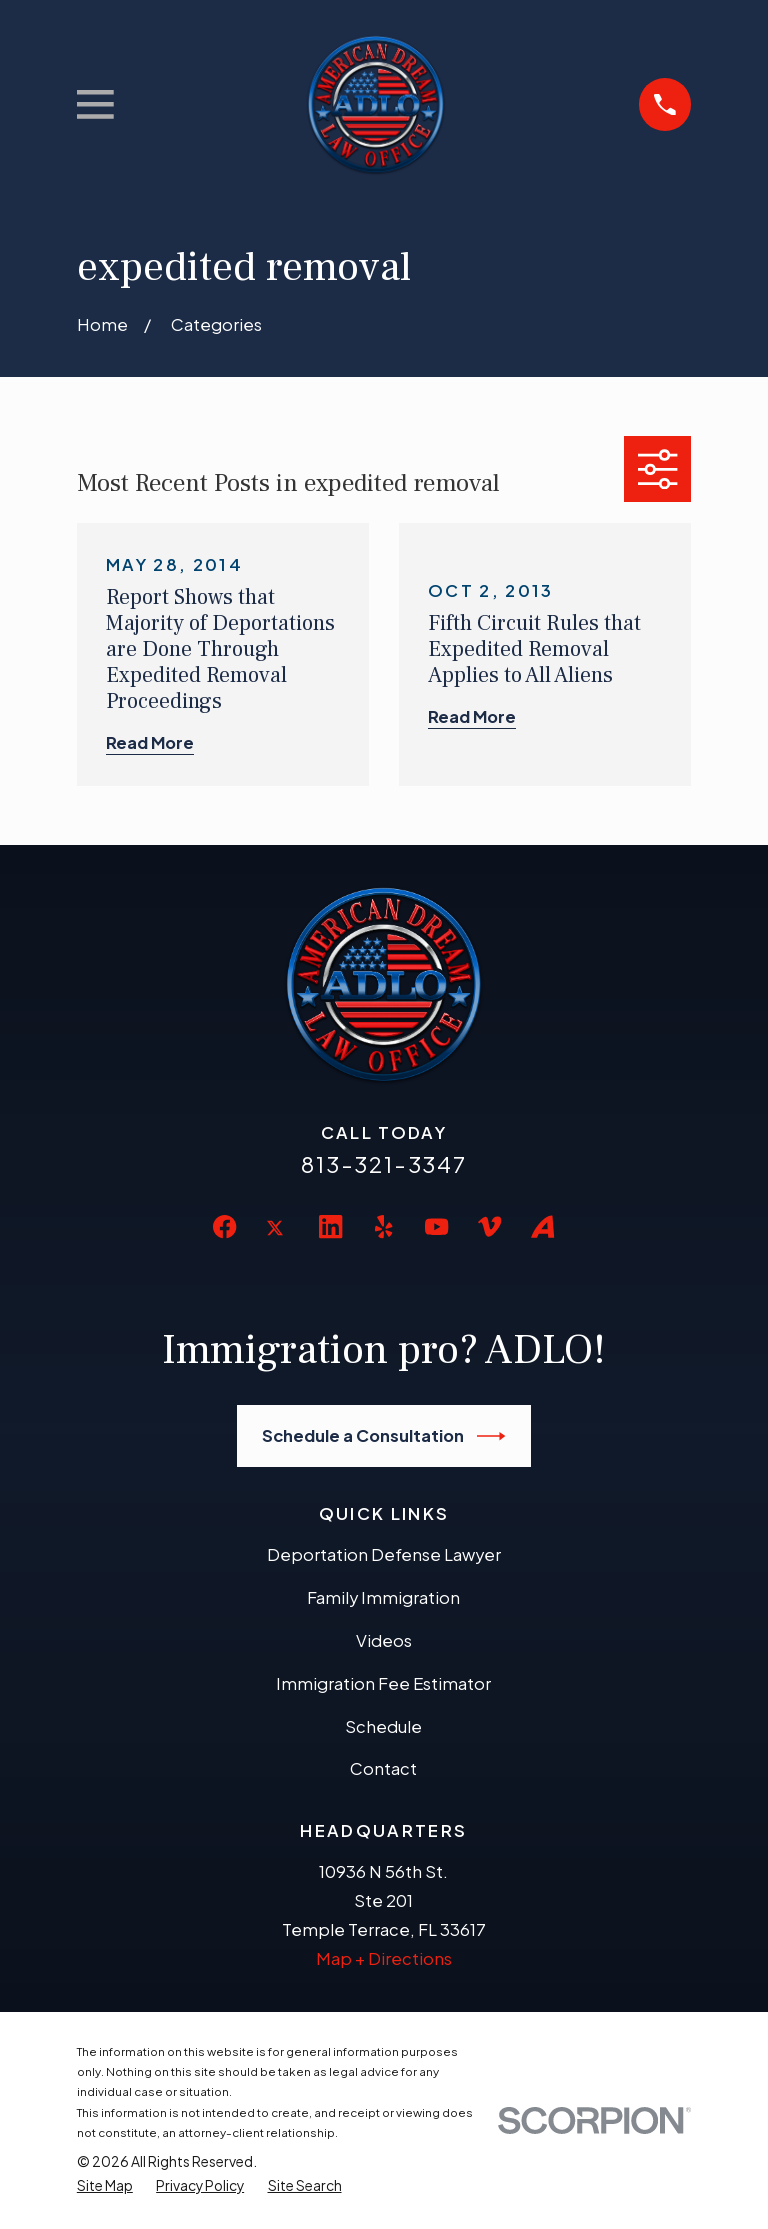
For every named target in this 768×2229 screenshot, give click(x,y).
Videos (384, 1640)
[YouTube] (436, 1226)
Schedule (383, 1726)
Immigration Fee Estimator (383, 1683)
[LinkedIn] (330, 1226)
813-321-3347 (383, 1164)
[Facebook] (224, 1226)
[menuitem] (105, 2186)
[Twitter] (277, 1243)
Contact (383, 1768)
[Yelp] (383, 1226)
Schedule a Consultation (384, 1436)
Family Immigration (383, 1597)
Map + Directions (384, 1958)
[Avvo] (542, 1226)
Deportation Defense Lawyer (384, 1554)
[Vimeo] (489, 1226)
